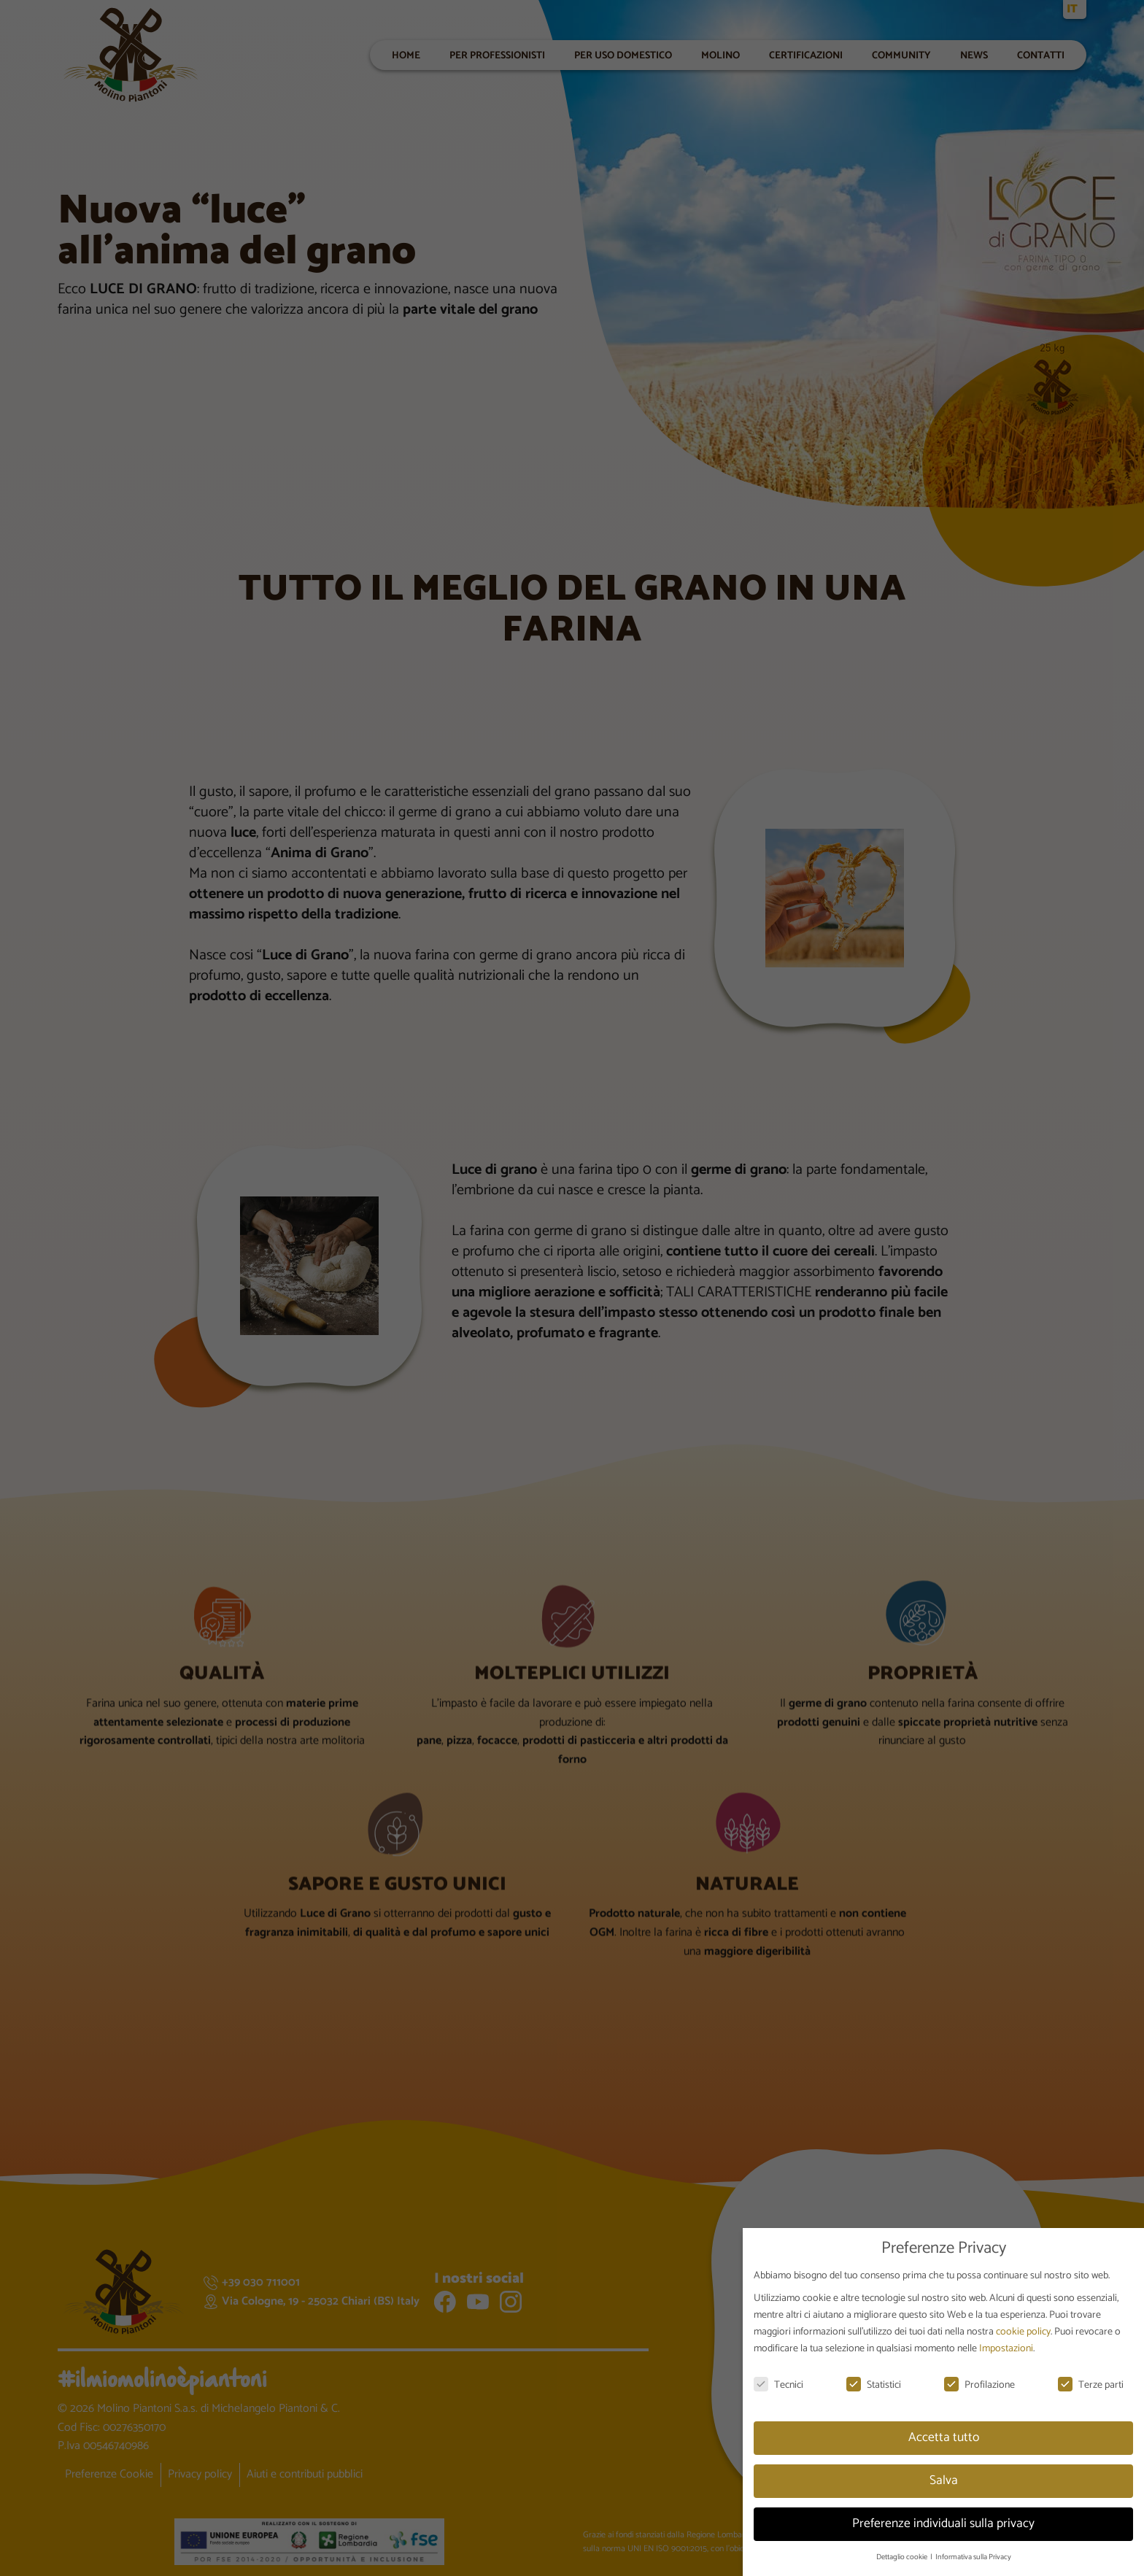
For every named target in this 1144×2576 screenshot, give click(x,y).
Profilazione (979, 2385)
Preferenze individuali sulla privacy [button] (943, 2523)
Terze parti (1091, 2385)
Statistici (873, 2385)
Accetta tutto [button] (943, 2437)
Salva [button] (944, 2480)
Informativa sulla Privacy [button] (973, 2557)
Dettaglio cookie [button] (902, 2557)
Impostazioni (1006, 2348)
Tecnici (778, 2385)
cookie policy (1023, 2332)
